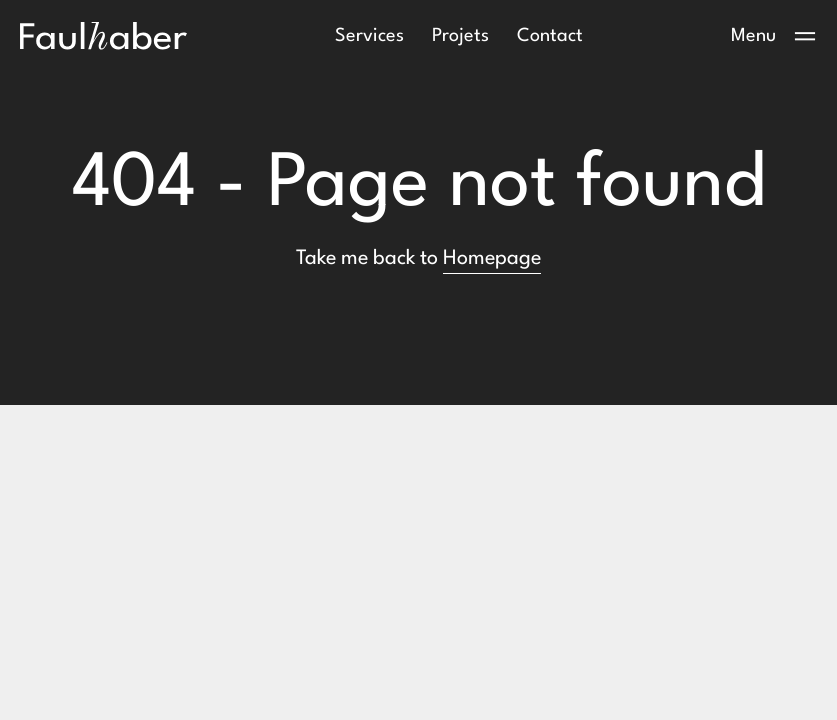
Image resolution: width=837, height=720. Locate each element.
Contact (550, 36)
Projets (460, 36)
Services (369, 36)
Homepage (492, 259)
